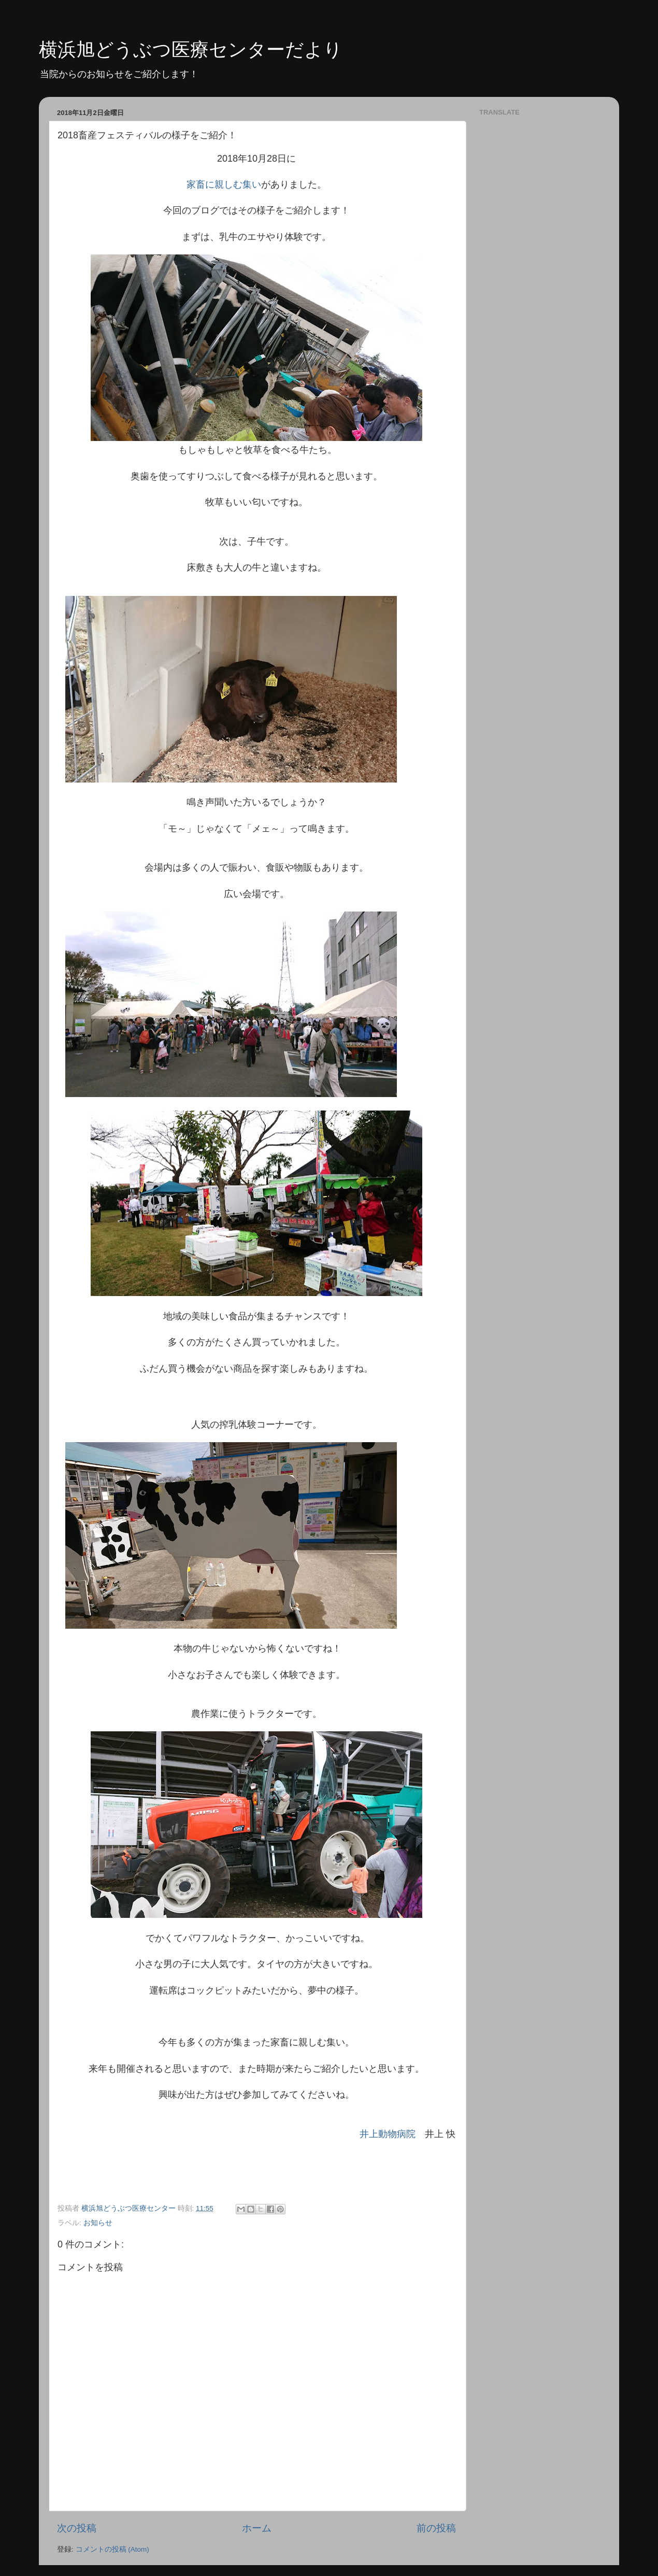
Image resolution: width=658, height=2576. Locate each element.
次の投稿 (76, 2528)
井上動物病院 (388, 2134)
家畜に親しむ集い (224, 184)
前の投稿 (436, 2528)
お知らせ (97, 2223)
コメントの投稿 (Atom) (112, 2549)
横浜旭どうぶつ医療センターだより (190, 49)
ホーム (256, 2528)
